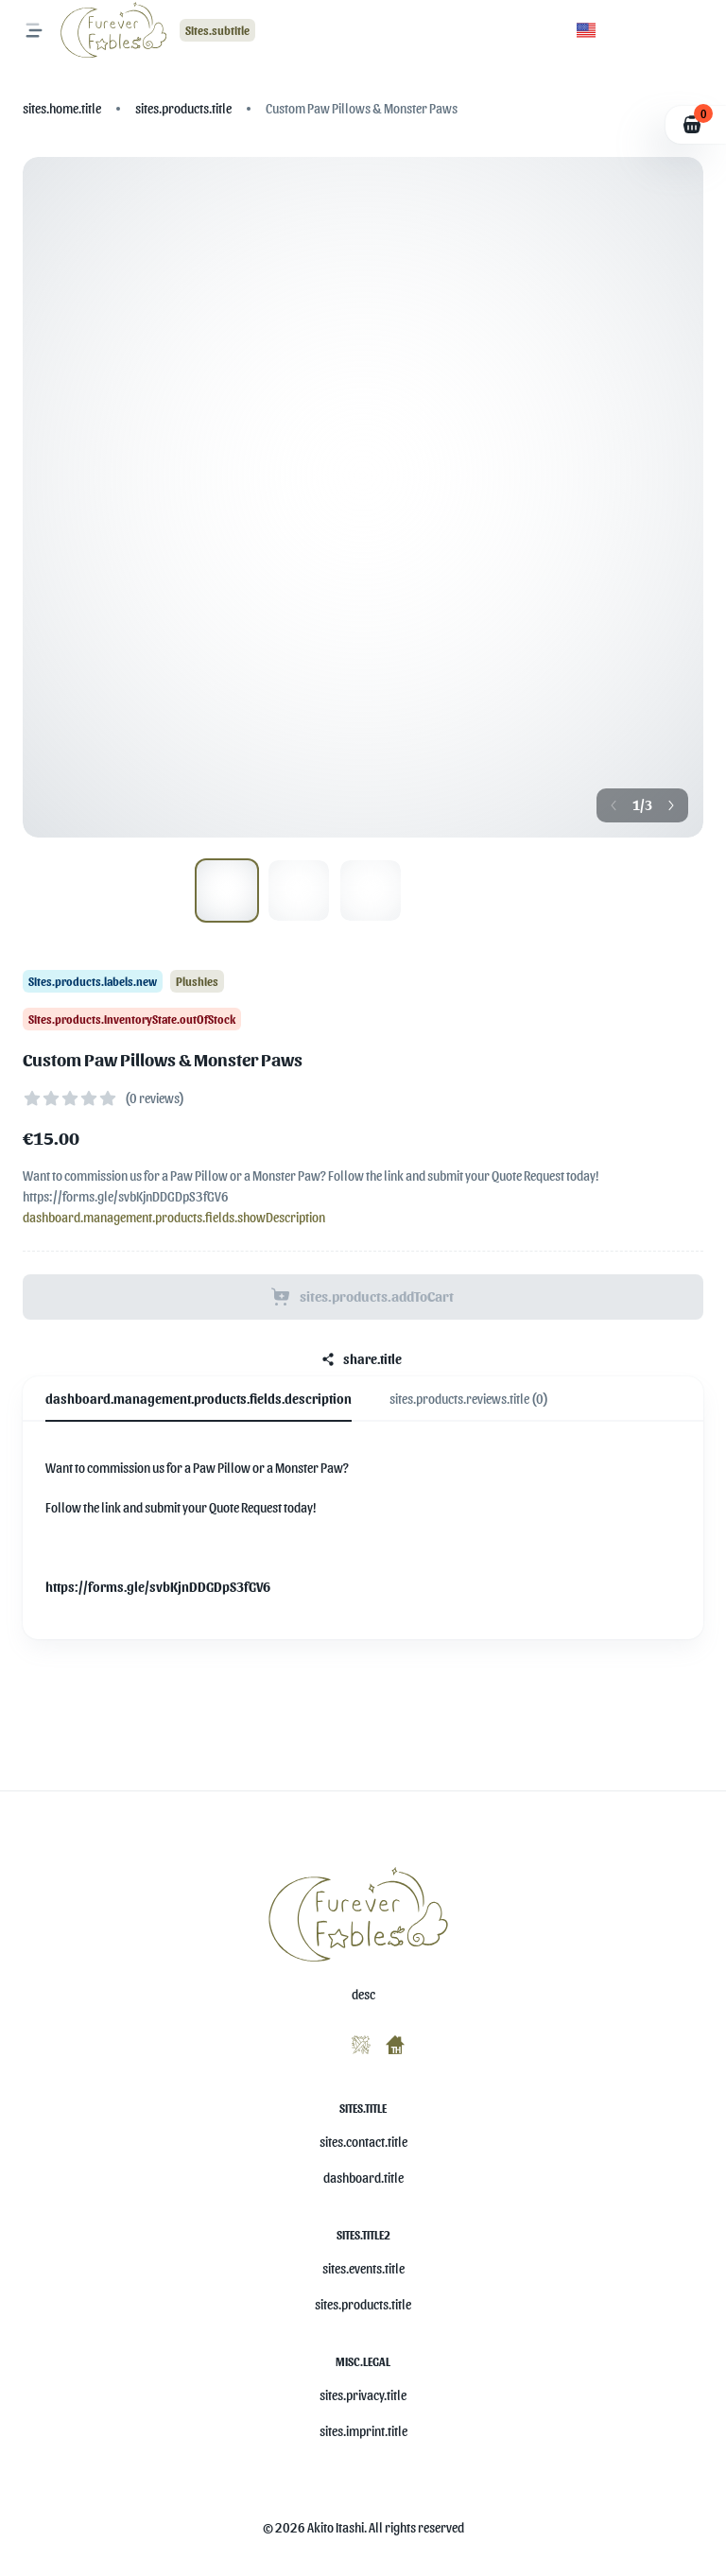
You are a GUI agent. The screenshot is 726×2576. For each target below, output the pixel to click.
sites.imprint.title (363, 2431)
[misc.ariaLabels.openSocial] (321, 2041)
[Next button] (671, 805)
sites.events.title (363, 2268)
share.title (361, 1359)
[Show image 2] (370, 890)
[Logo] (116, 30)
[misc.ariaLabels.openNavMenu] (34, 30)
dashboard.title (363, 2178)
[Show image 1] (298, 890)
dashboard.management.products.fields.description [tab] (198, 1399)
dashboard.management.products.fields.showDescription (174, 1217)
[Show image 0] (227, 890)
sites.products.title (363, 2304)
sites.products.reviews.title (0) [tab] (468, 1399)
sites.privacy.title (363, 2395)
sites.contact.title (363, 2142)
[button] (586, 30)
